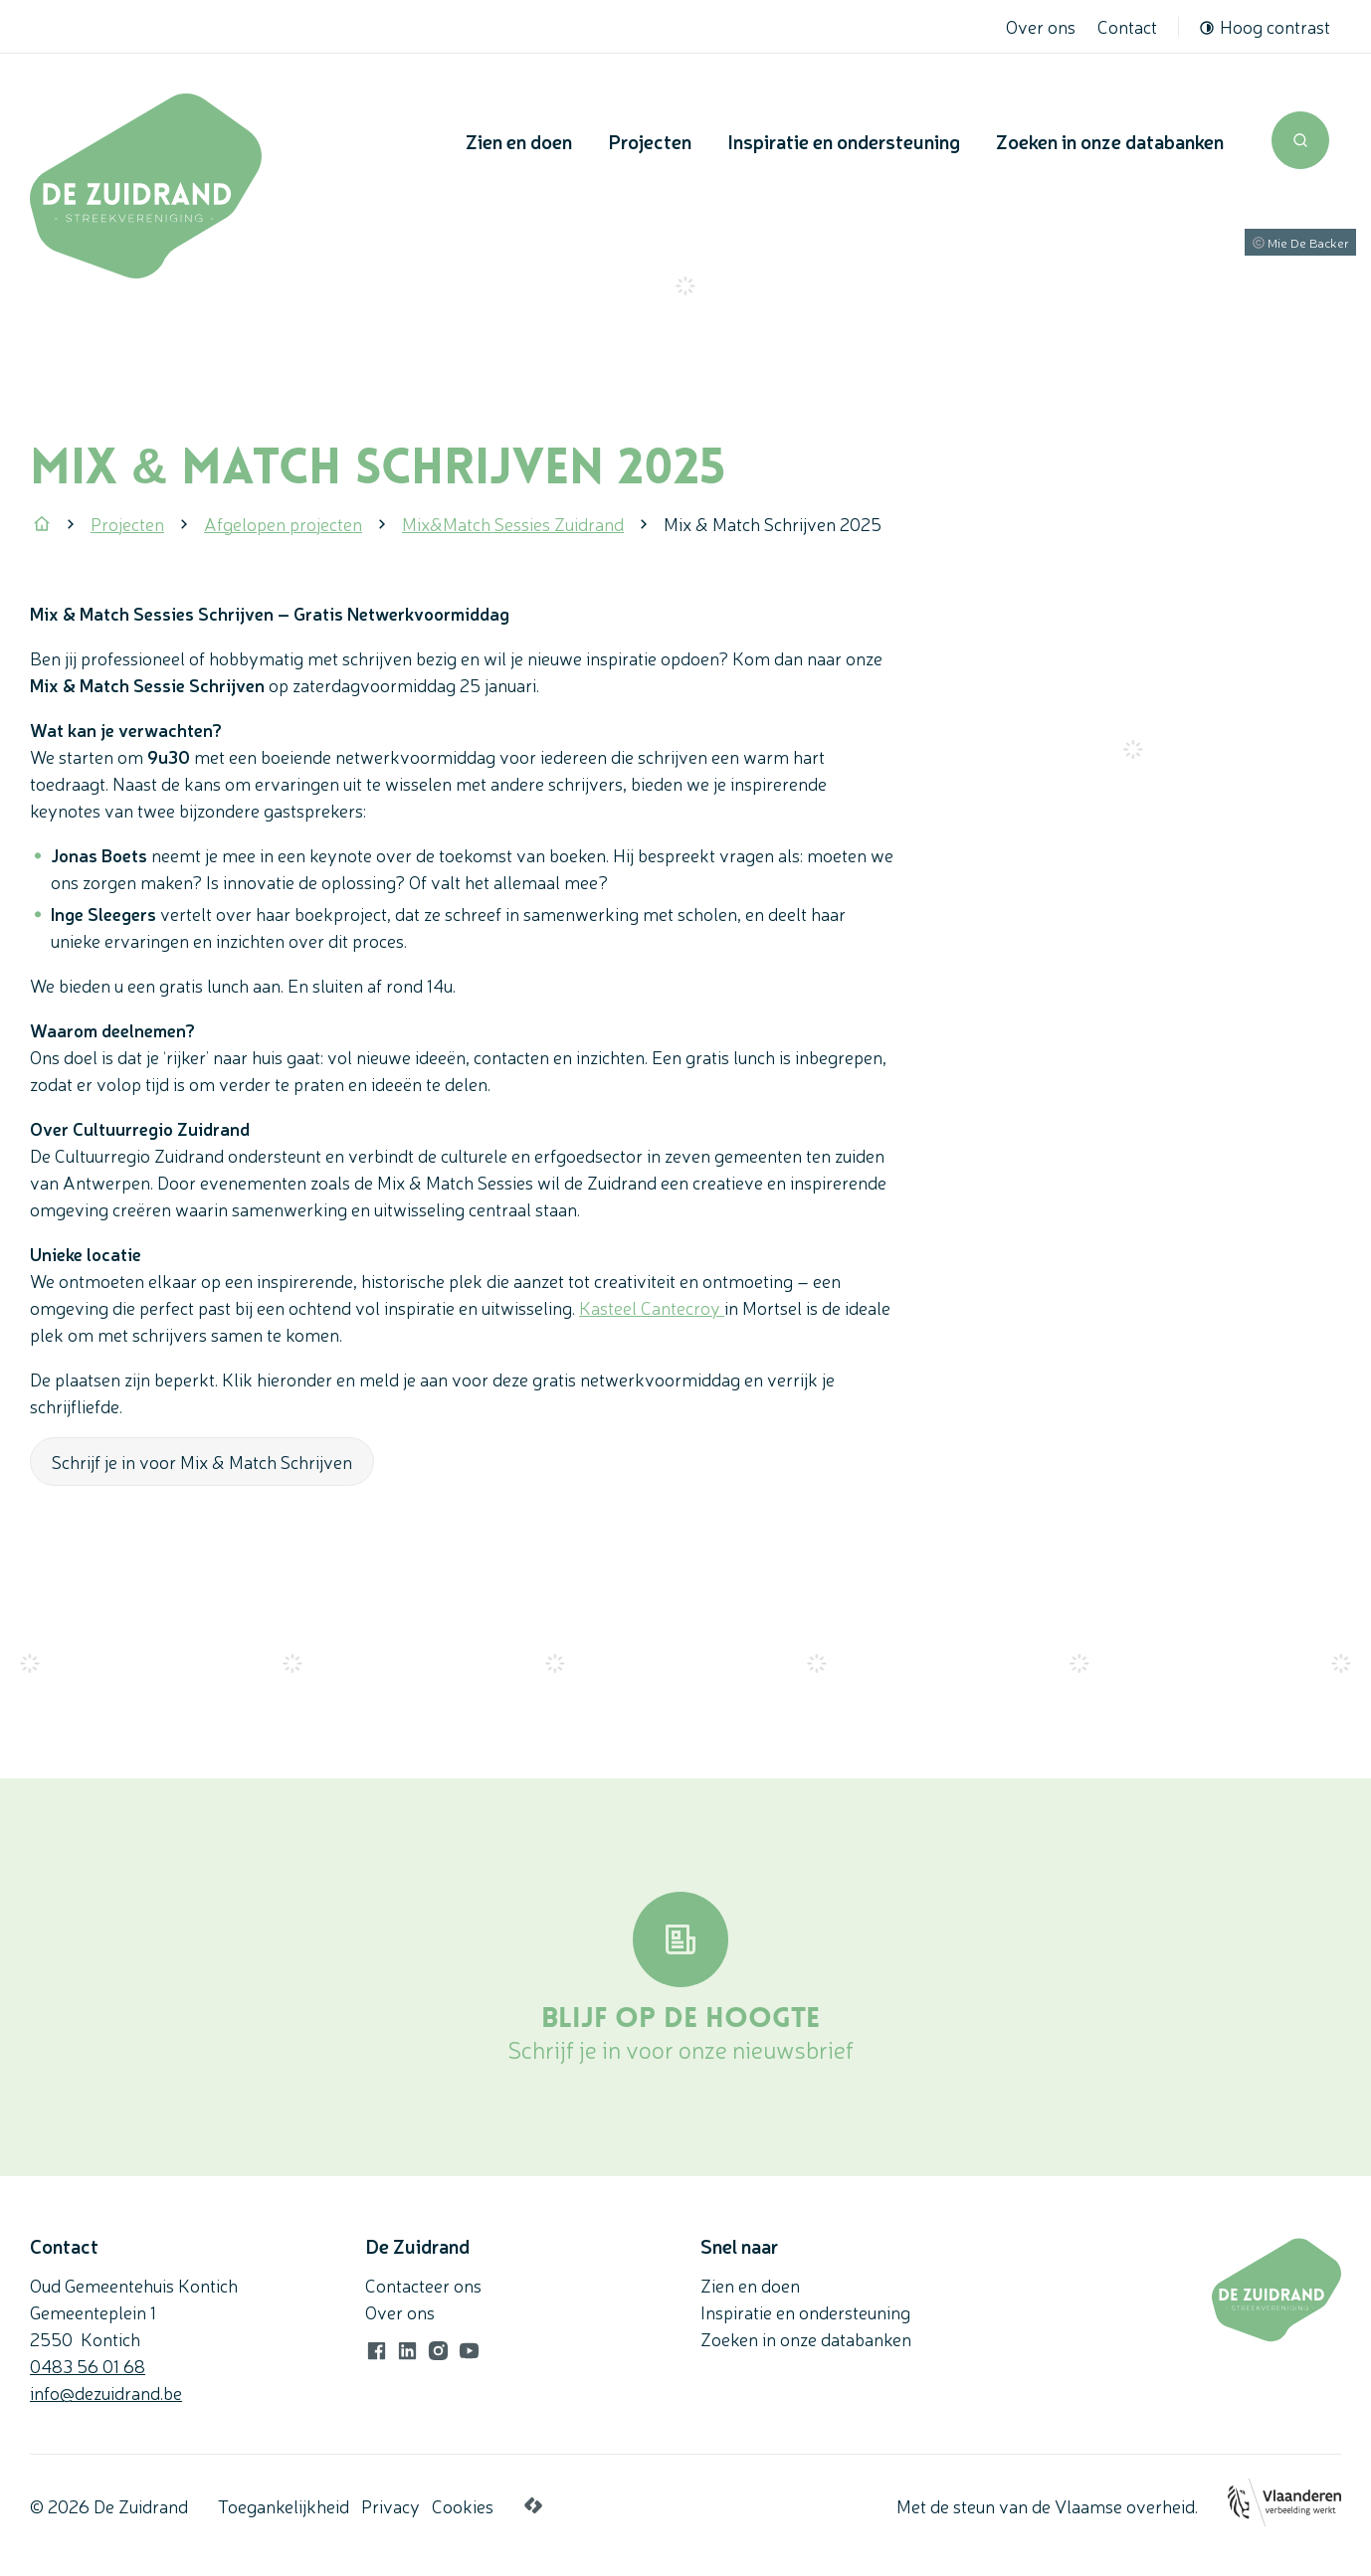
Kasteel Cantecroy (651, 1307)
